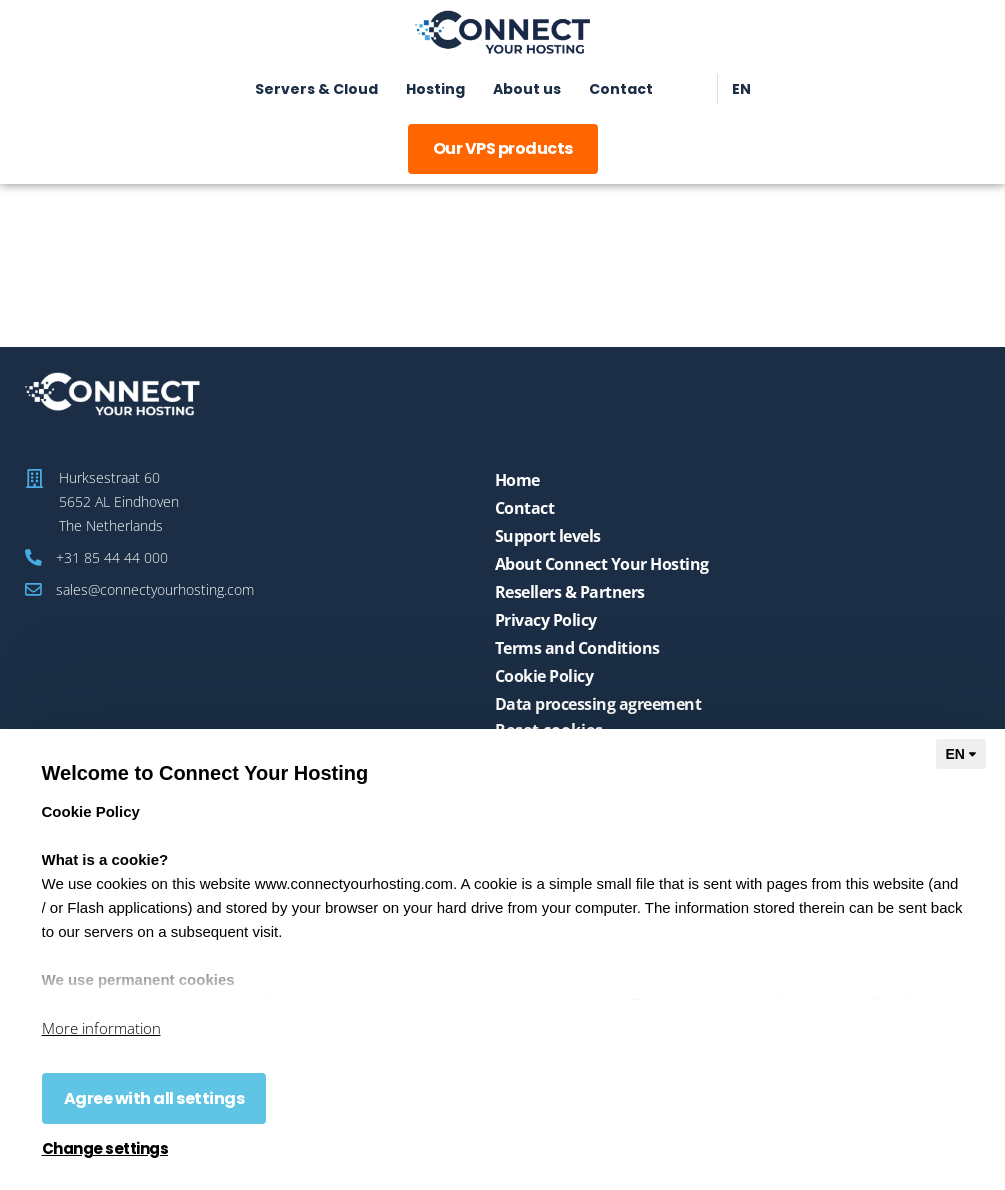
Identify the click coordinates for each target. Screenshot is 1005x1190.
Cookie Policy (544, 676)
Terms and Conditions (577, 648)
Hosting (435, 89)
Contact (621, 89)
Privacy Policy (546, 620)
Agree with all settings (154, 1098)
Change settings (105, 1149)
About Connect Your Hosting (602, 564)
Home (517, 480)
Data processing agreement (598, 704)
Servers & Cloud (316, 89)
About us (527, 89)
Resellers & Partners (570, 592)
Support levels (548, 536)
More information (101, 1028)
